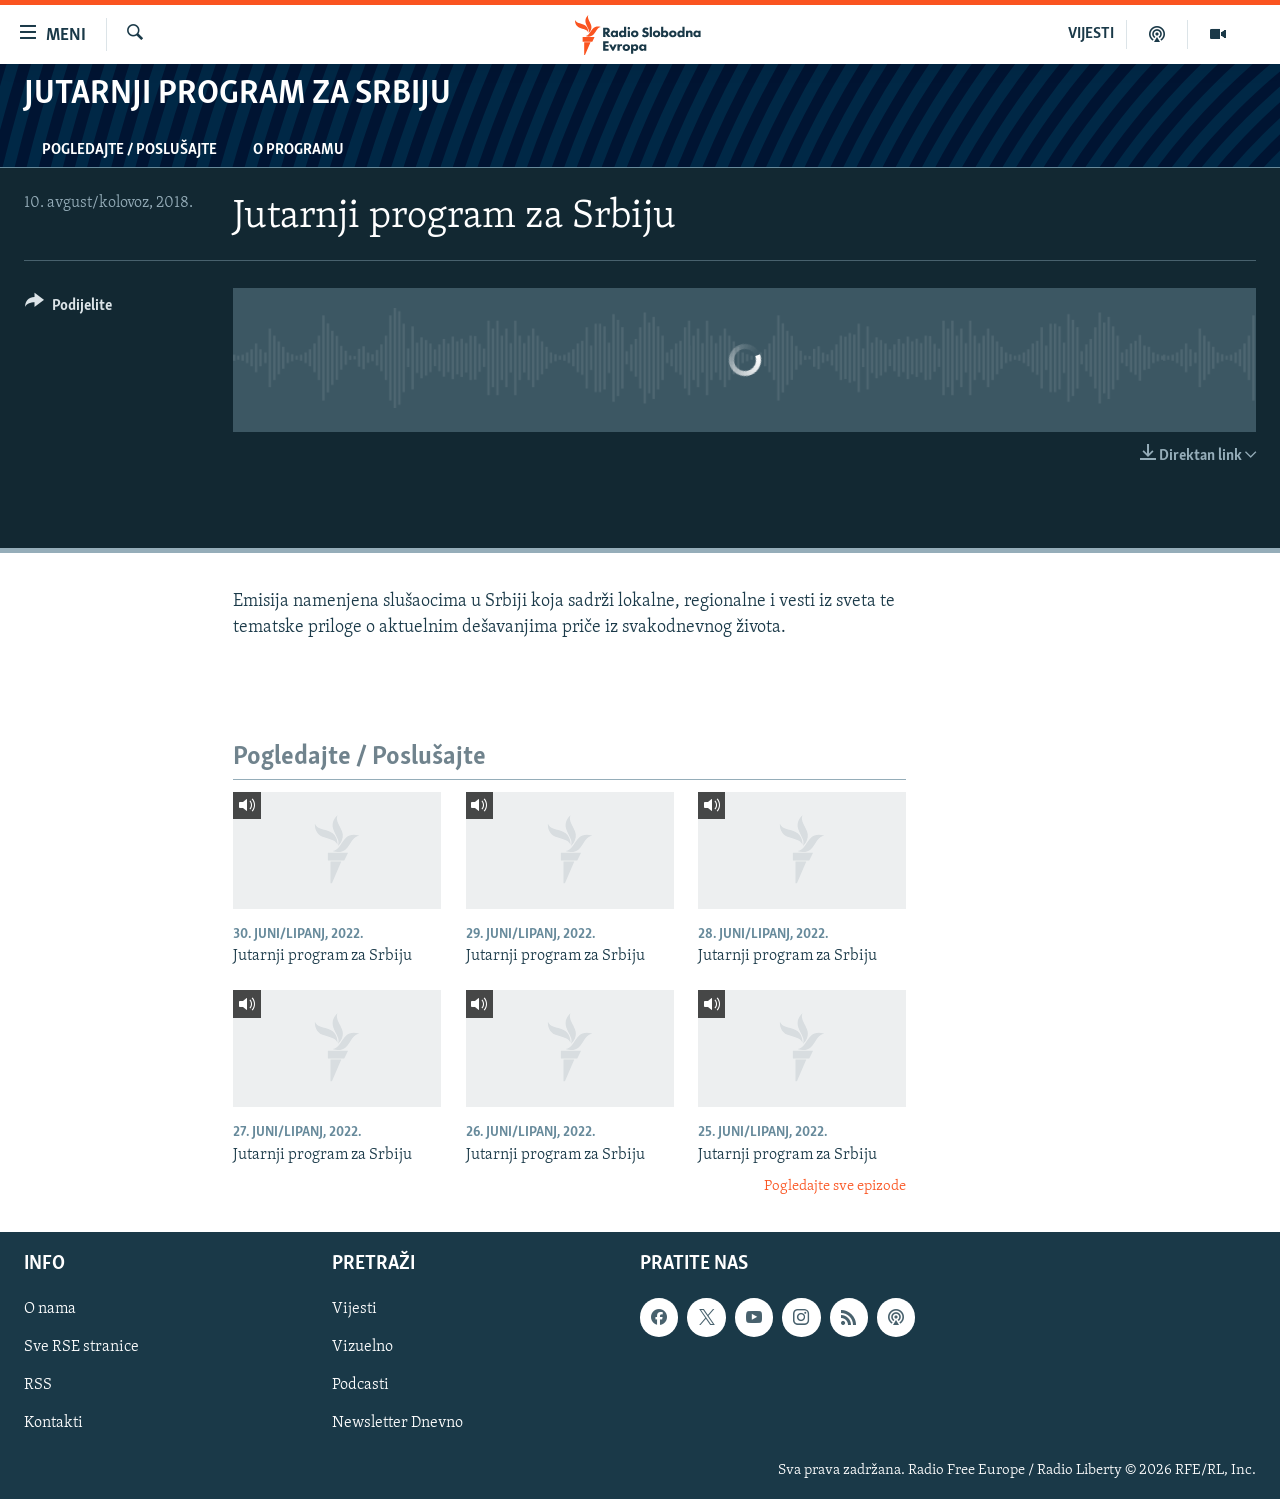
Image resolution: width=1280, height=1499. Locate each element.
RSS (38, 1385)
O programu (298, 150)
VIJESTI (1091, 34)
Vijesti (354, 1309)
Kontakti (53, 1423)
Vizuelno (362, 1347)
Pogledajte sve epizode (835, 1186)
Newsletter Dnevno (397, 1423)
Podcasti (360, 1385)
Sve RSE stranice (81, 1347)
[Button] (68, 308)
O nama (50, 1309)
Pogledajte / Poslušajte (129, 150)
